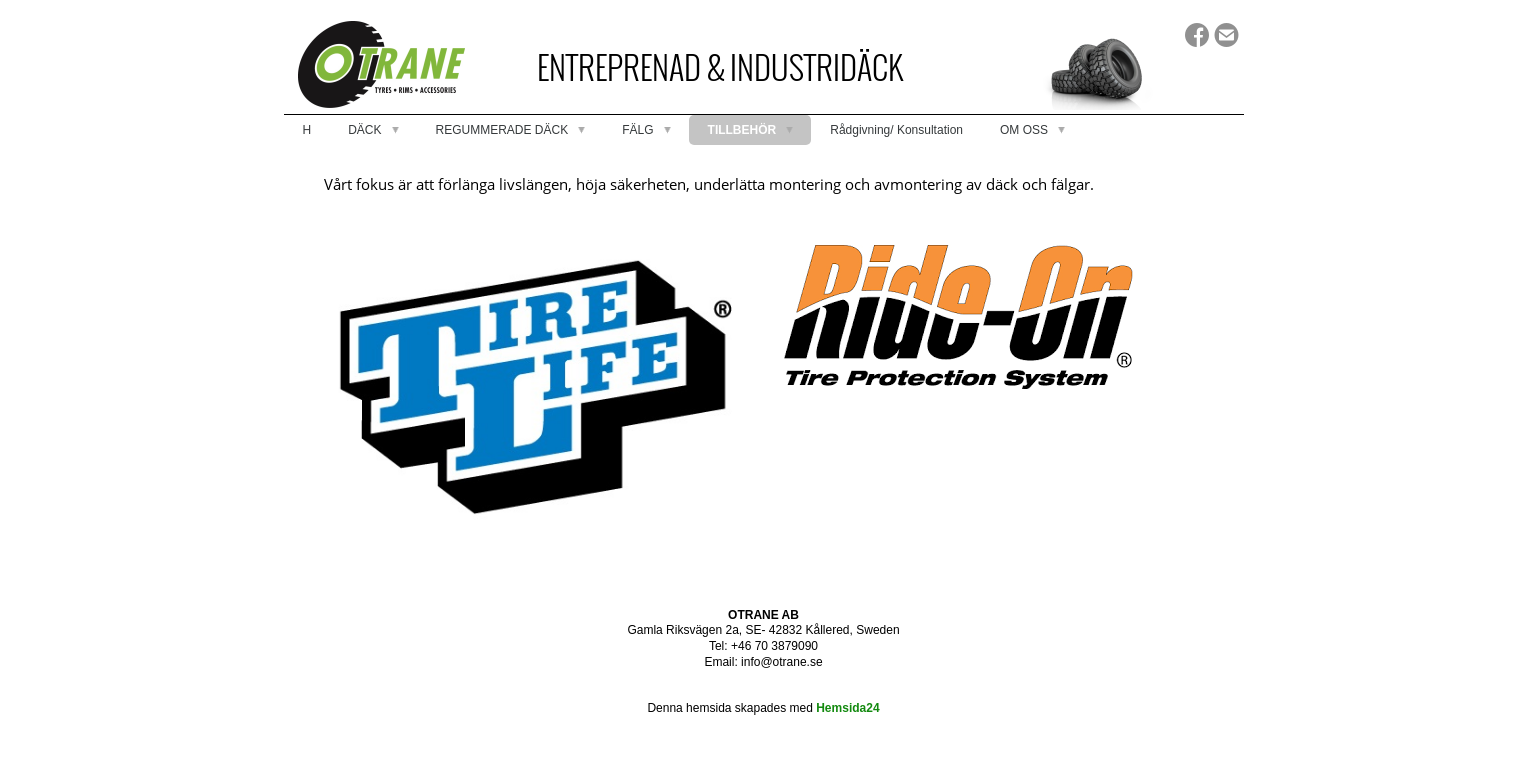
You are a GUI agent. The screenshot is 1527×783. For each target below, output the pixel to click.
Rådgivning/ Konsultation (896, 130)
